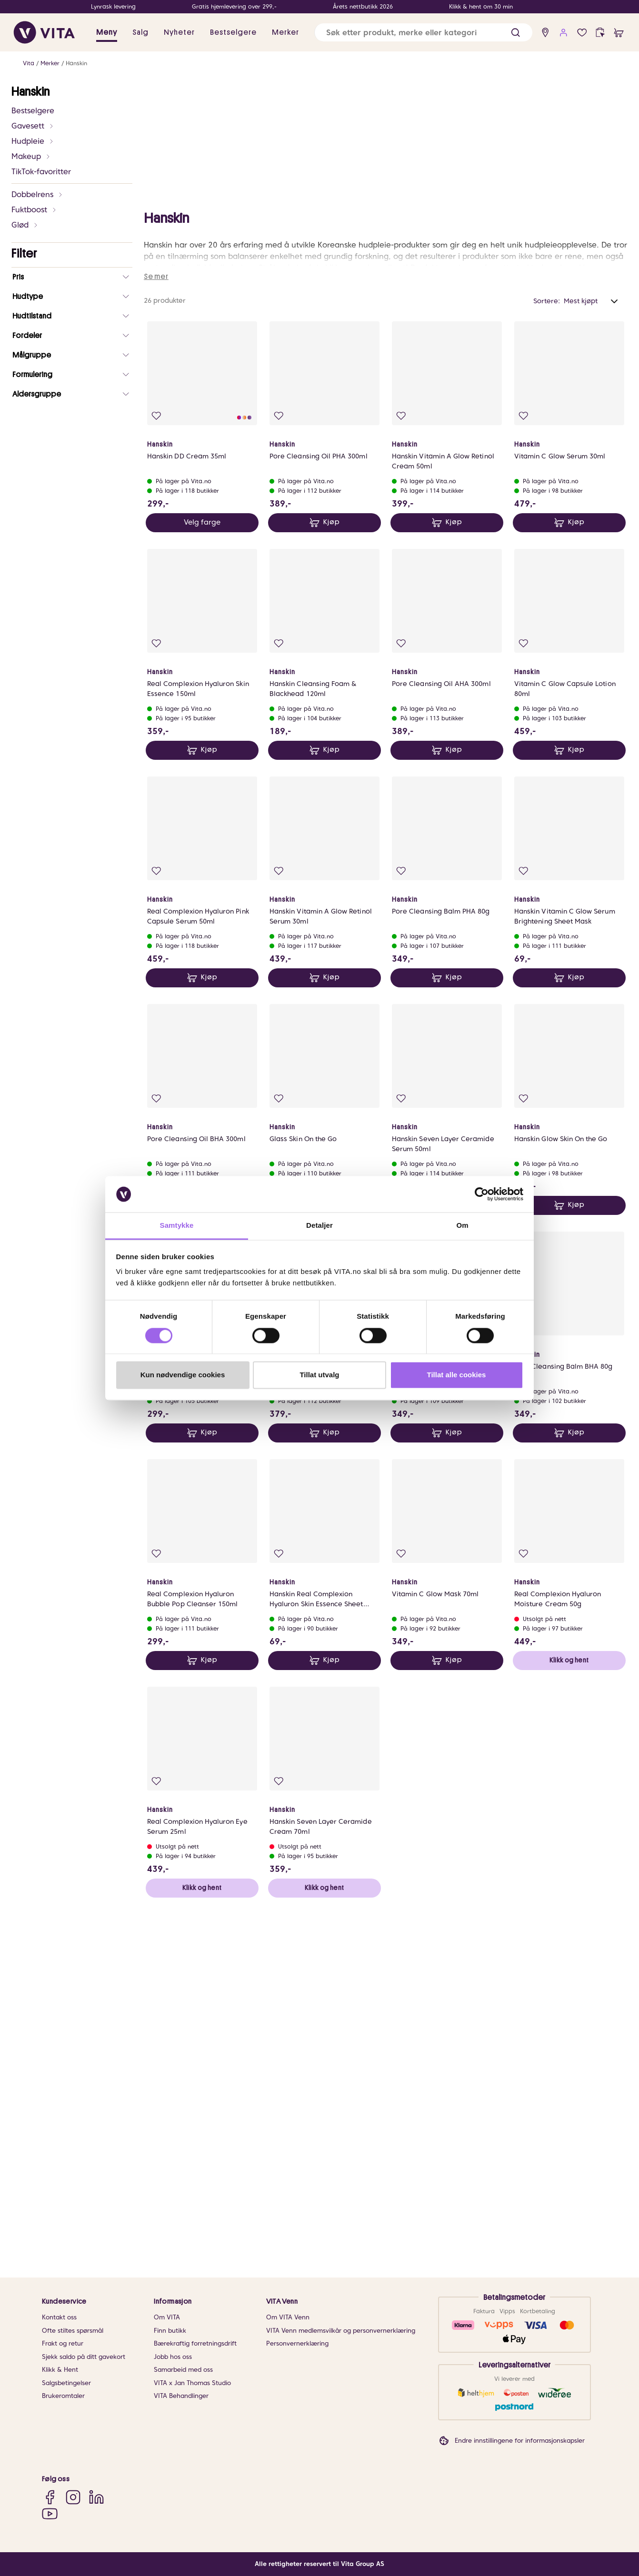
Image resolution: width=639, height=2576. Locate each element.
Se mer (156, 639)
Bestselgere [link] (233, 32)
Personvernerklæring (297, 2343)
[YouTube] (50, 2513)
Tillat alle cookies (456, 1375)
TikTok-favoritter (41, 171)
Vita (28, 63)
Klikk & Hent (60, 2369)
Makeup (31, 156)
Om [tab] (462, 1226)
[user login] (563, 32)
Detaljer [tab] (319, 1226)
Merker (50, 63)
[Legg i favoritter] (156, 778)
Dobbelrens (37, 194)
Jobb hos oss (173, 2356)
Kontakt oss (59, 2317)
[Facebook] (50, 2496)
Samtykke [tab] (177, 1226)
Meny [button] (106, 32)
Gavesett (32, 125)
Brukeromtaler (63, 2395)
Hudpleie (32, 141)
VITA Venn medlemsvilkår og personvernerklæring (340, 2330)
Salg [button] (140, 32)
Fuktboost (34, 209)
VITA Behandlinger (181, 2395)
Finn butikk (170, 2330)
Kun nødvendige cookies (182, 1375)
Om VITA (167, 2317)
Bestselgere (32, 110)
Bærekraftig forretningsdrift (195, 2343)
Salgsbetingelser (66, 2383)
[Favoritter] (582, 32)
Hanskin (76, 63)
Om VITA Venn (288, 2317)
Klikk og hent (569, 2022)
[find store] (545, 32)
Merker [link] (285, 32)
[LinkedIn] (96, 2496)
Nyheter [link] (179, 32)
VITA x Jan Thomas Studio (192, 2383)
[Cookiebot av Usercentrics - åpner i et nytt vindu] (481, 1194)
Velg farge (202, 885)
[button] (515, 32)
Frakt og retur (62, 2343)
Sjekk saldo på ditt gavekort (83, 2356)
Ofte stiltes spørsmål (72, 2330)
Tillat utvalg (319, 1375)
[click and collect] (600, 32)
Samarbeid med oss (183, 2369)
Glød (25, 224)
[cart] (618, 32)
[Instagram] (73, 2496)
